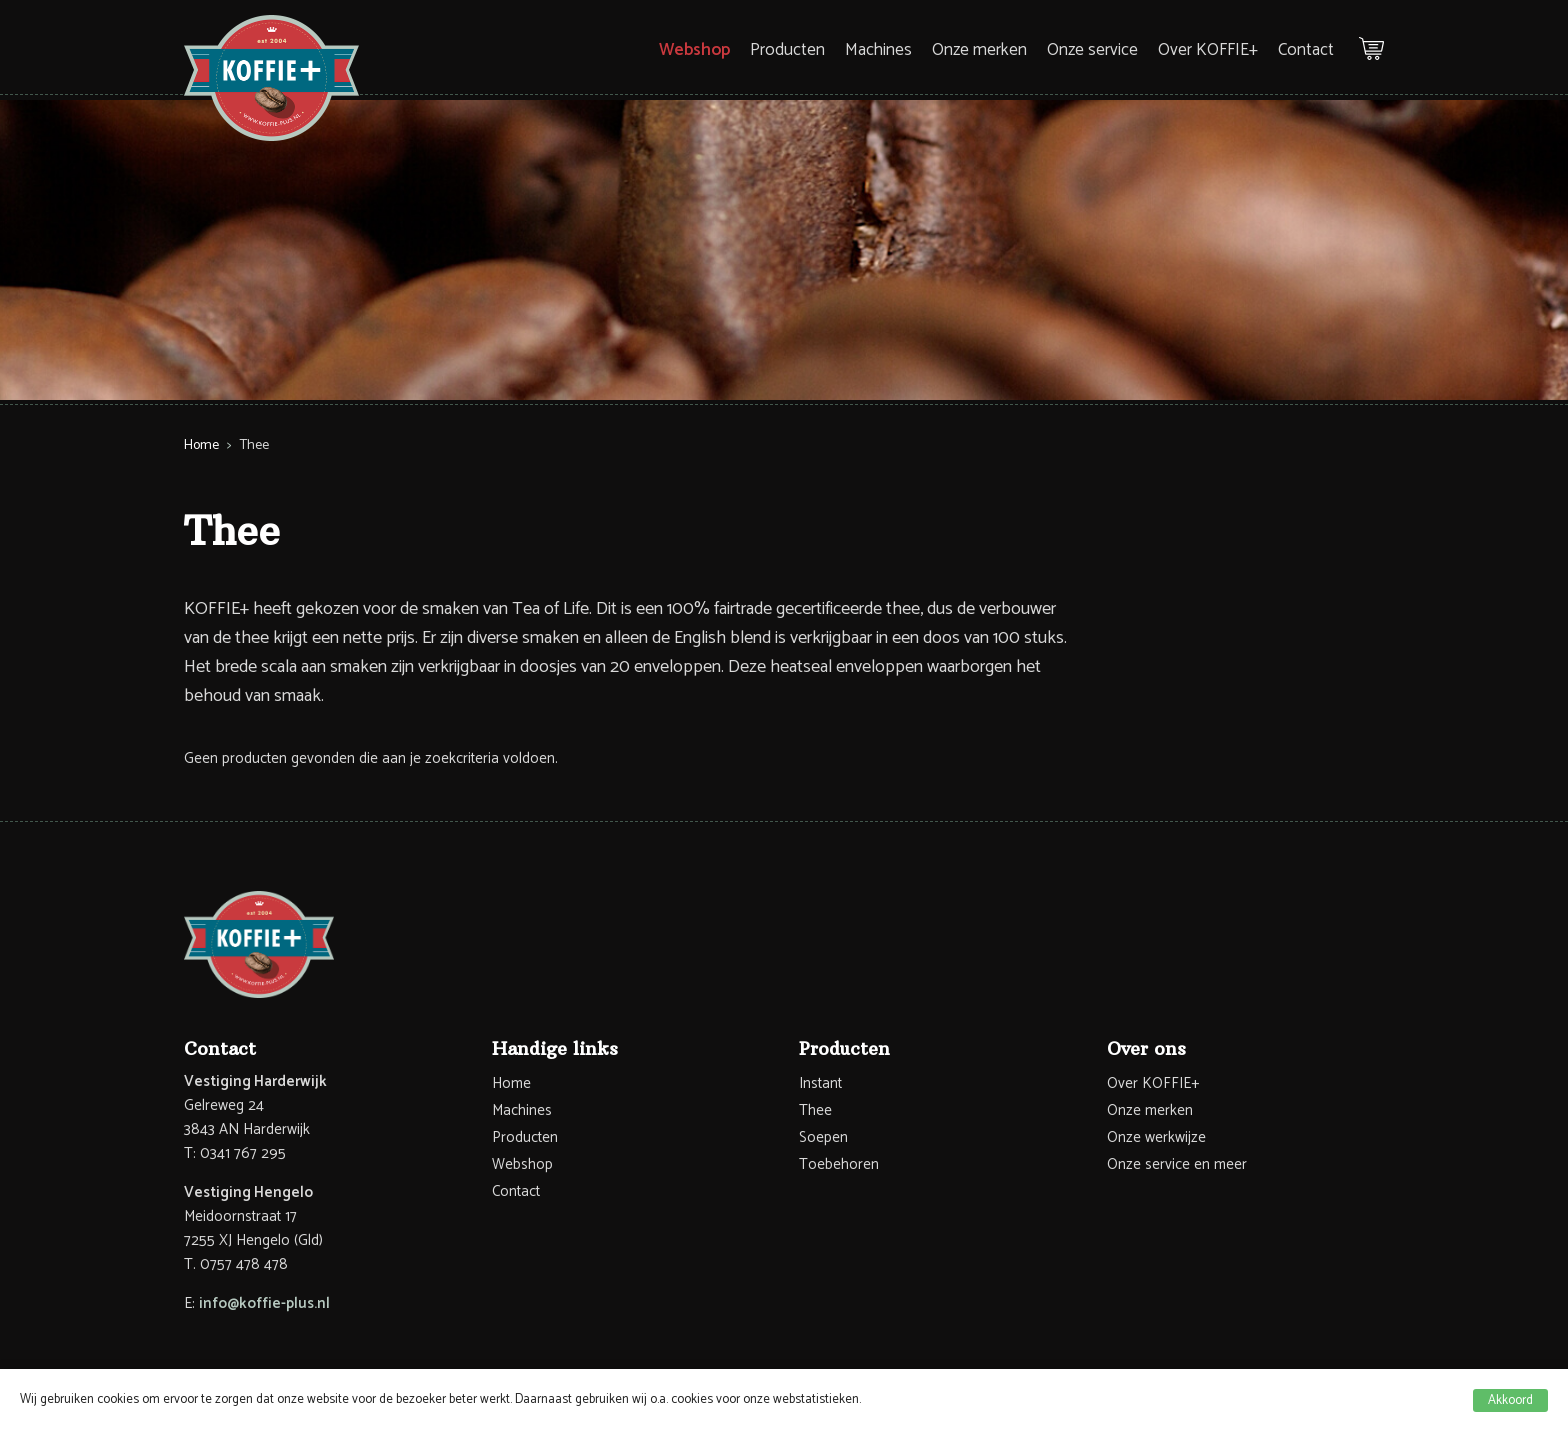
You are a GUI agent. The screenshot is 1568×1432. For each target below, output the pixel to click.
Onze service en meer (1177, 1164)
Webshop (694, 50)
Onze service (1092, 50)
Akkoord (1510, 1400)
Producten (787, 50)
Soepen (823, 1137)
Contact (1306, 50)
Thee (815, 1110)
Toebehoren (839, 1164)
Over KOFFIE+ (1208, 50)
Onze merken (979, 50)
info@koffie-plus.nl (264, 1303)
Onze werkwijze (1156, 1137)
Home (201, 445)
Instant (820, 1083)
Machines (878, 50)
